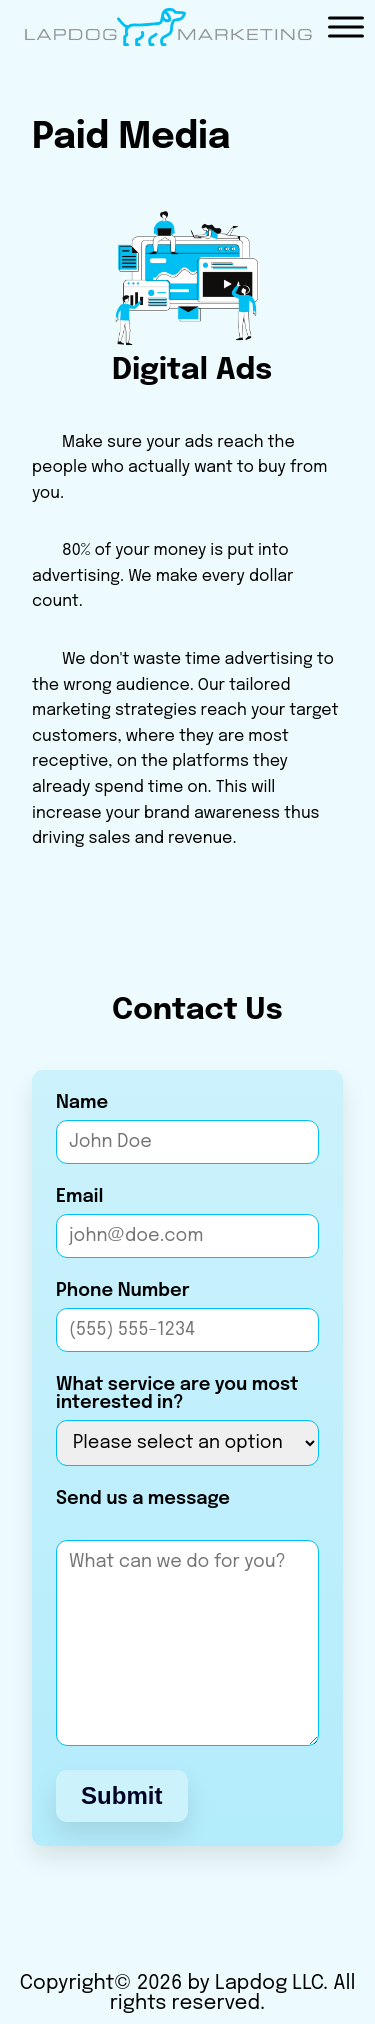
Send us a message (143, 1499)
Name (82, 1103)
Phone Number (123, 1291)
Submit (121, 1795)
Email (79, 1197)
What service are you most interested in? (177, 1394)
